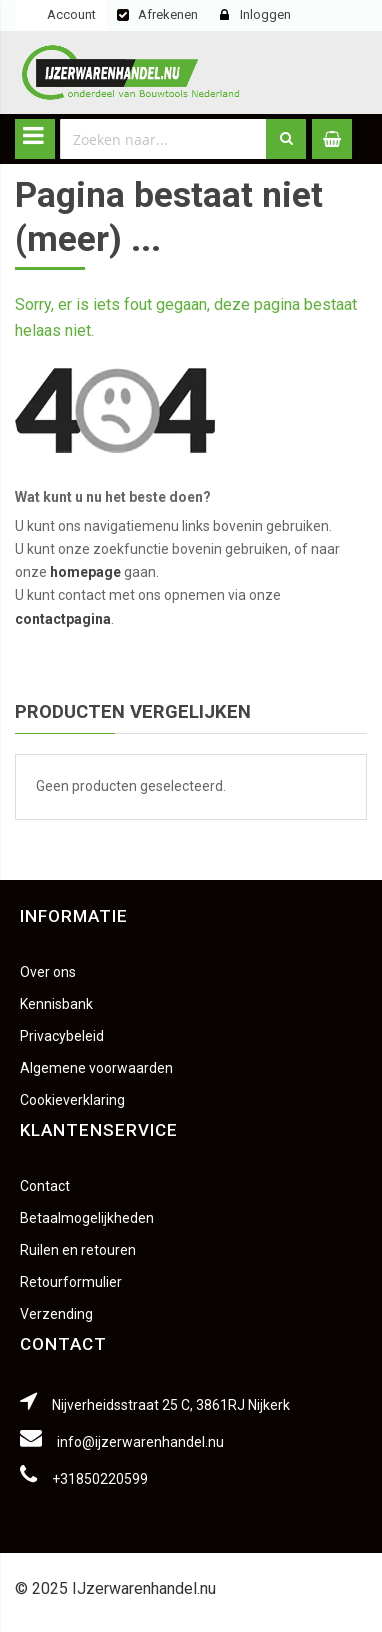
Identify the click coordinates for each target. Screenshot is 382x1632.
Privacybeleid (62, 1036)
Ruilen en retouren (78, 1250)
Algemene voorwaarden (96, 1068)
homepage (85, 572)
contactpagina (63, 619)
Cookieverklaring (72, 1100)
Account (71, 14)
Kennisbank (56, 1004)
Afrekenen (168, 14)
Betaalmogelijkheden (87, 1218)
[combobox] (163, 139)
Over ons (48, 972)
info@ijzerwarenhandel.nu (140, 1442)
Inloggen (265, 14)
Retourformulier (71, 1282)
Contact (45, 1186)
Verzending (56, 1314)
